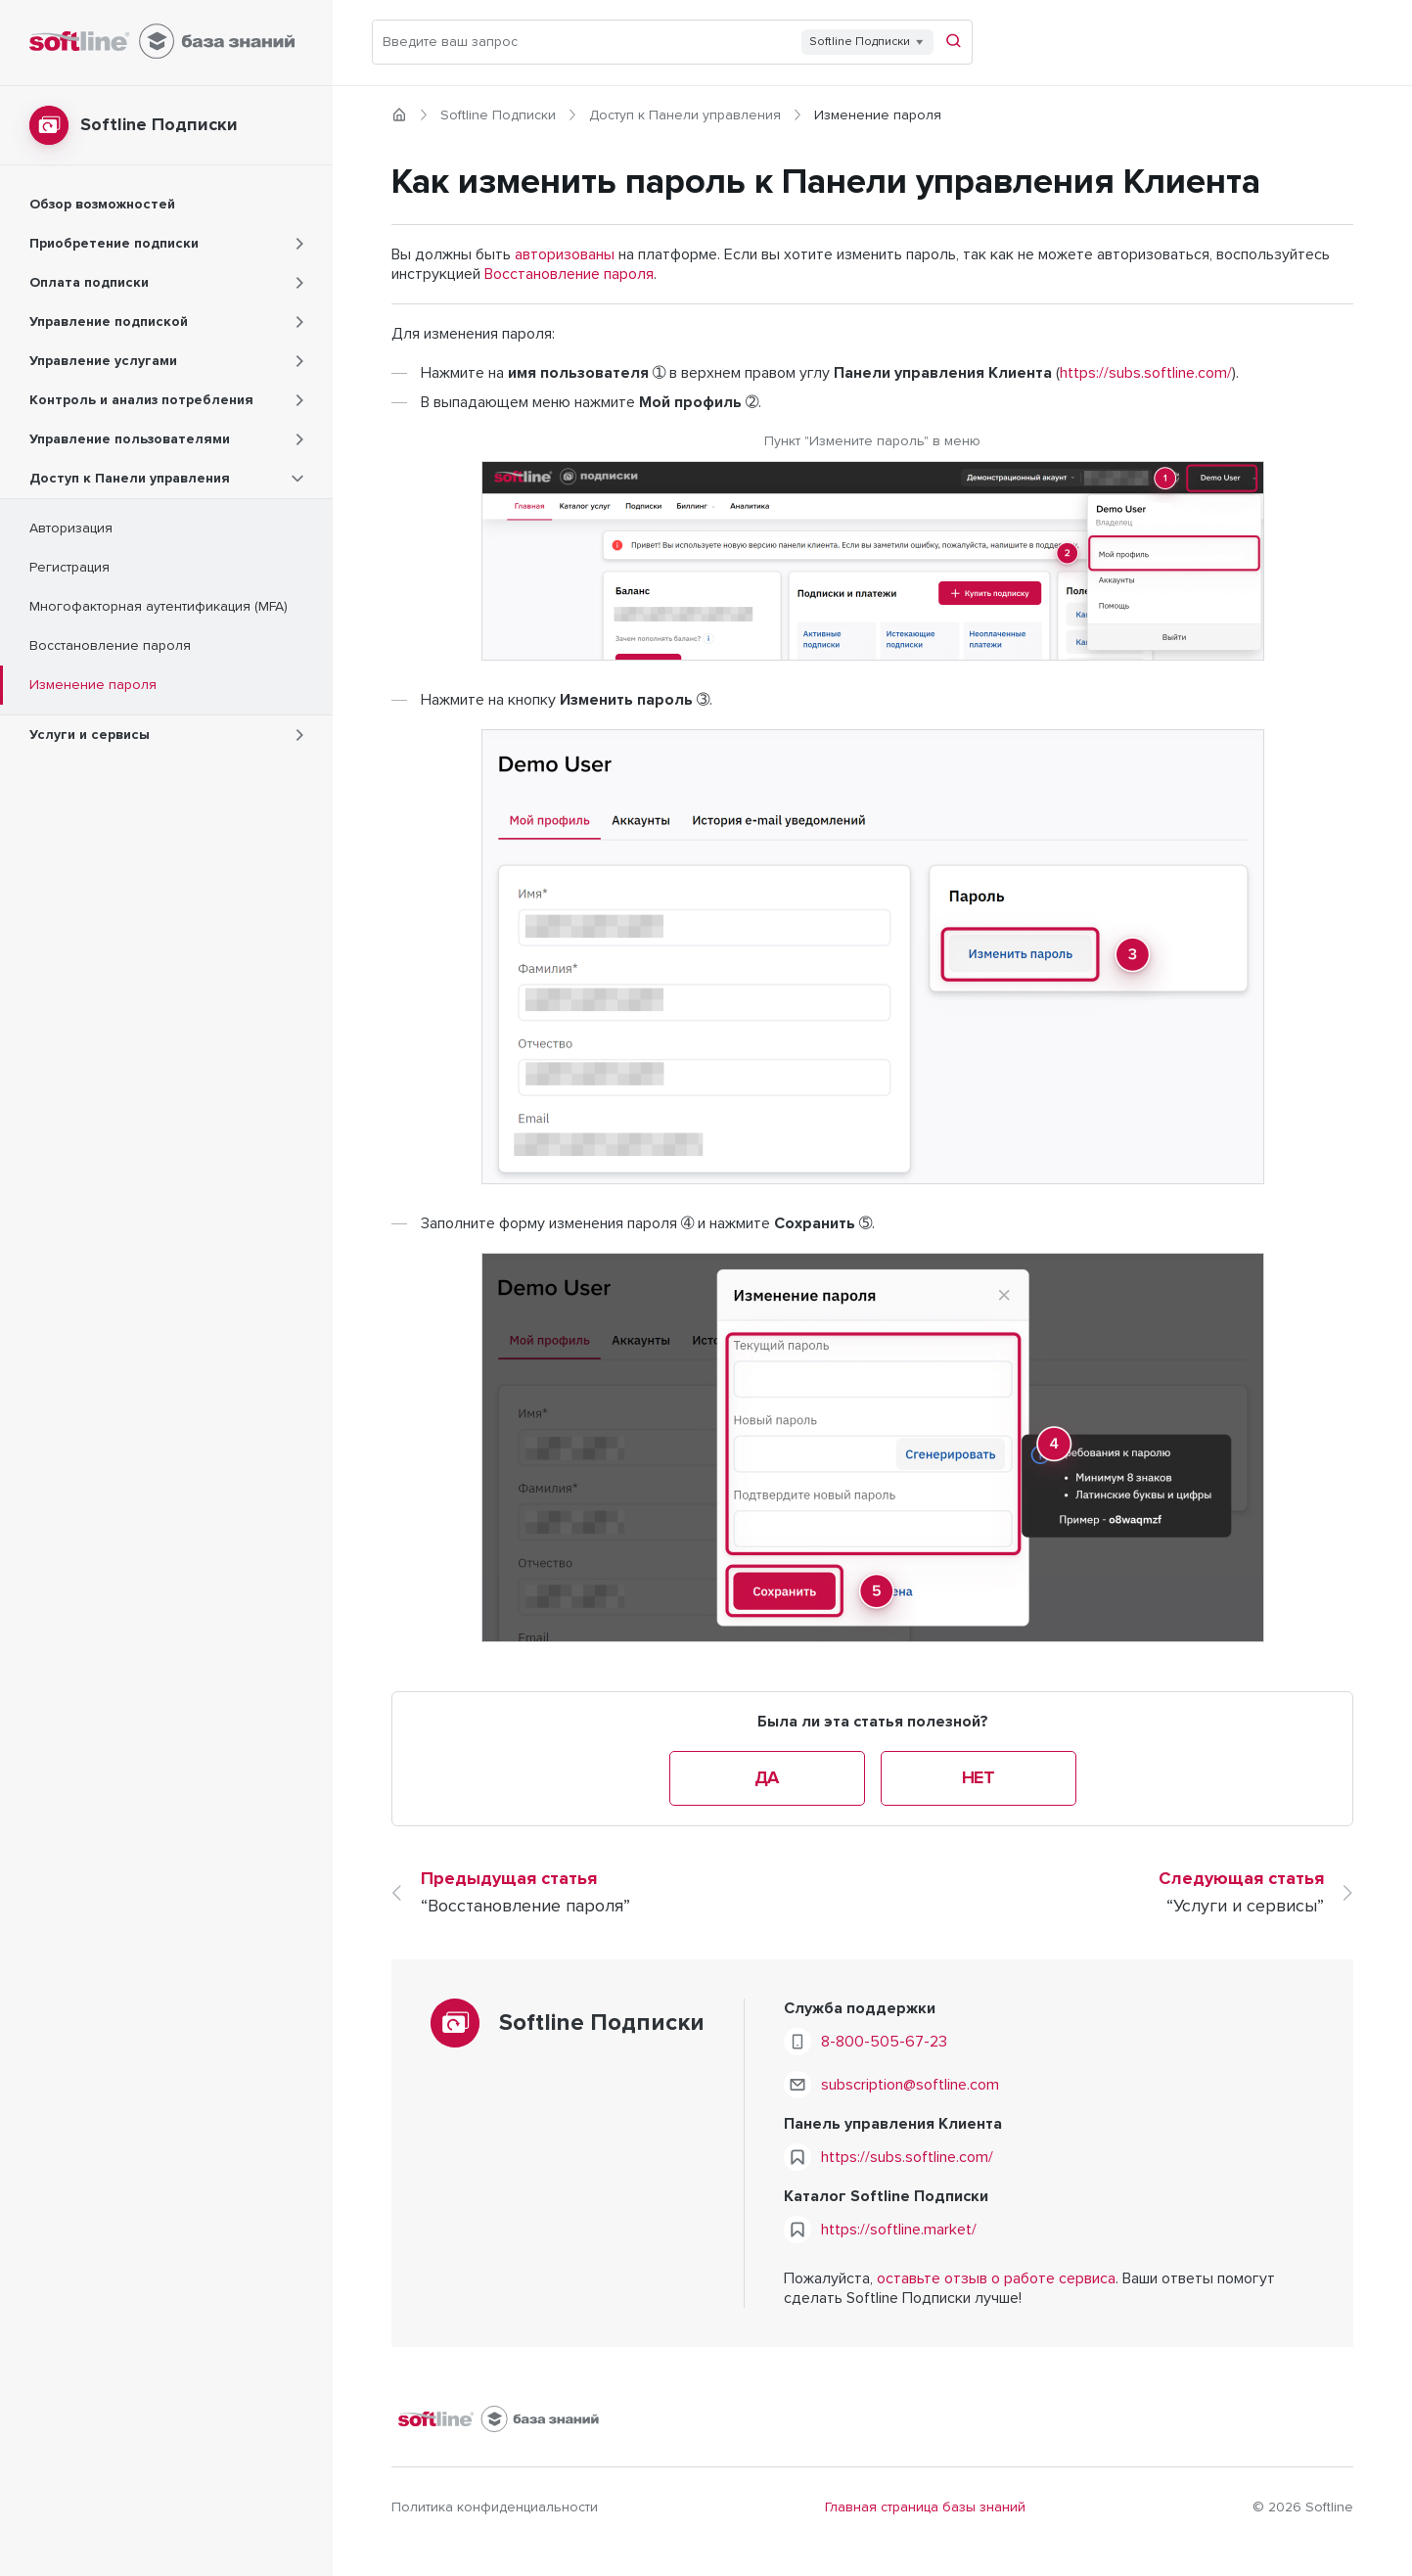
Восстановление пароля (569, 274)
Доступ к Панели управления (685, 115)
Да (766, 1778)
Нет (978, 1778)
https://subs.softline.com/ (1146, 373)
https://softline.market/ (899, 2229)
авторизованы (565, 254)
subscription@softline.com (910, 2085)
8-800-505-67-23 (884, 2041)
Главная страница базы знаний (925, 2507)
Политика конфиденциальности (494, 2507)
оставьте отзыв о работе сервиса (996, 2278)
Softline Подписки (498, 115)
